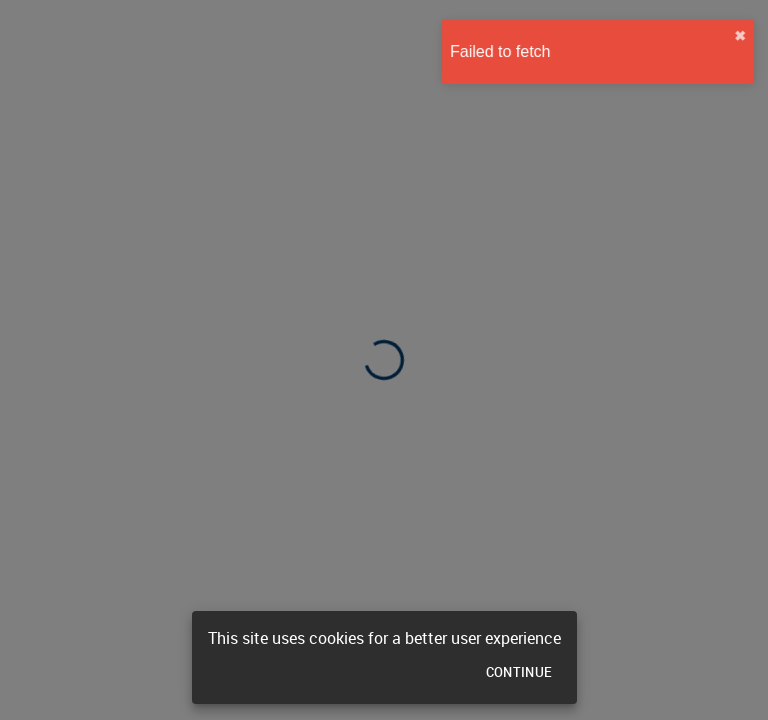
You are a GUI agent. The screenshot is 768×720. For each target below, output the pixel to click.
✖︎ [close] (735, 36)
